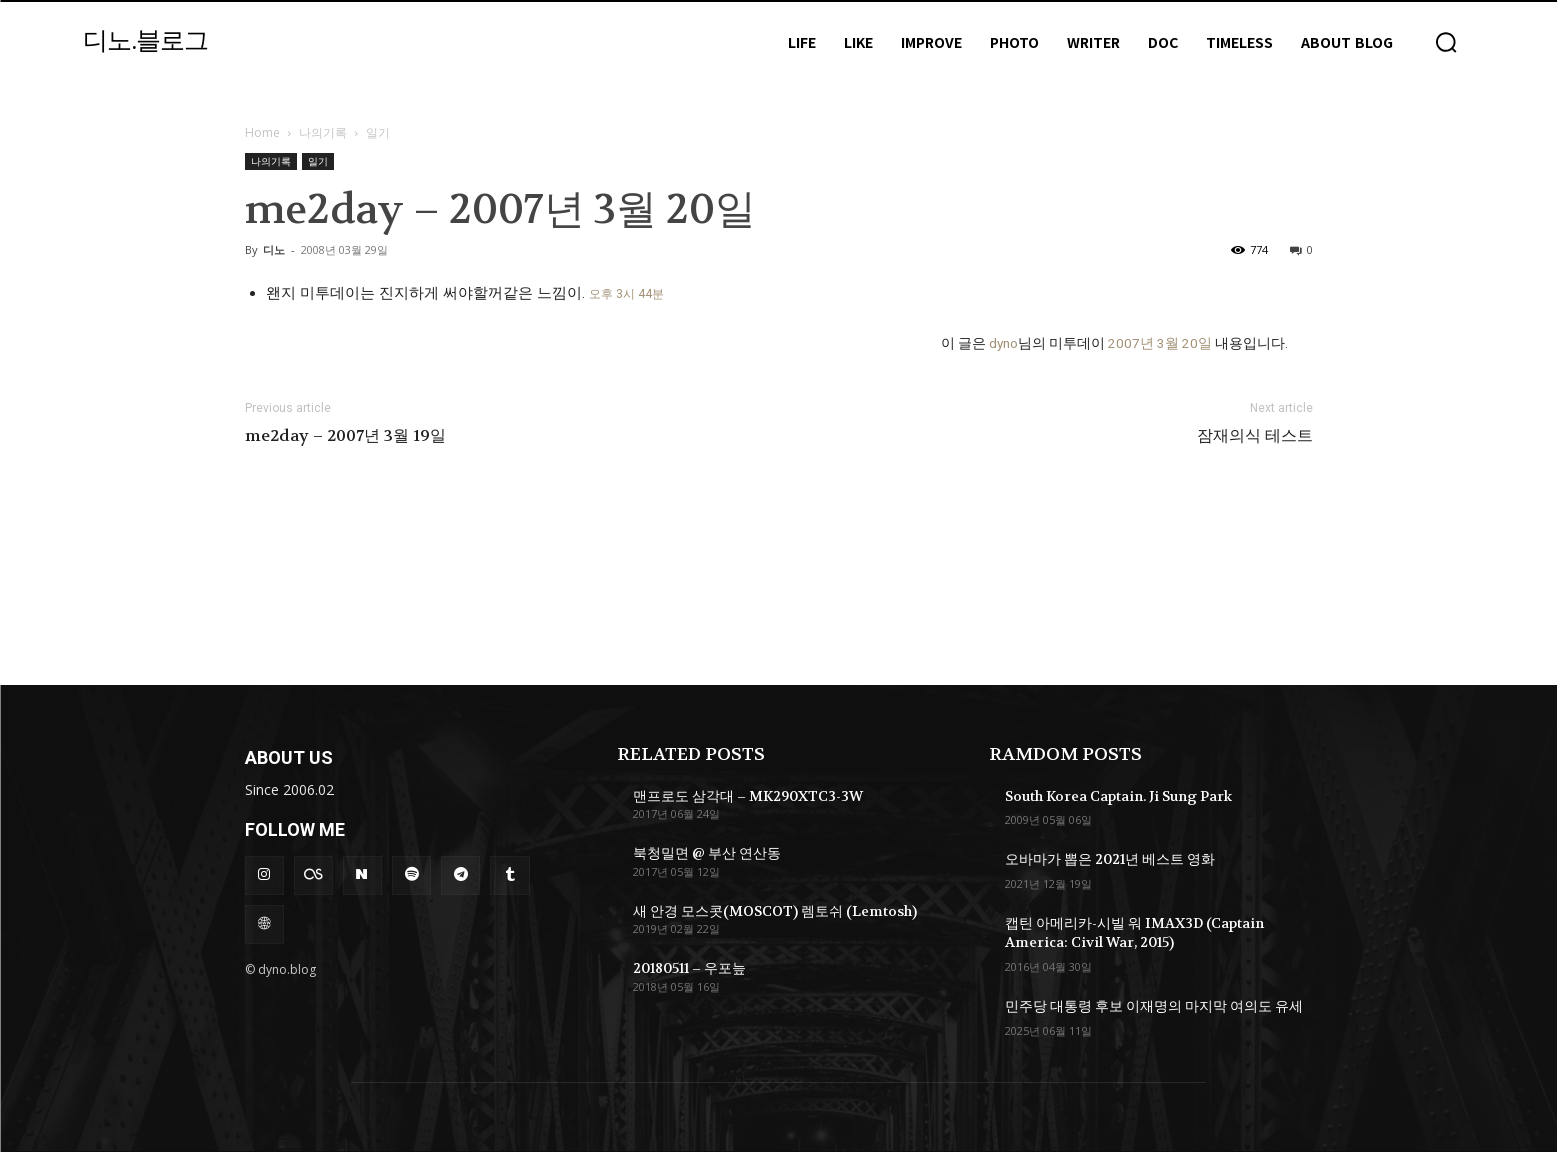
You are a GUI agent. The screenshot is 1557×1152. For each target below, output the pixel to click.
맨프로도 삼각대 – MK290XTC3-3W (748, 796)
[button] (1446, 42)
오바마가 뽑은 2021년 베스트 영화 (1110, 859)
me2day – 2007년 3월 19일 (345, 436)
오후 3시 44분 (626, 294)
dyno (1003, 343)
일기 (318, 161)
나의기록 (323, 132)
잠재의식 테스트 (1255, 436)
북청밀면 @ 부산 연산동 (707, 853)
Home (262, 132)
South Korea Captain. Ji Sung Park (1118, 796)
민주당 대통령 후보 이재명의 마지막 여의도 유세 (1154, 1006)
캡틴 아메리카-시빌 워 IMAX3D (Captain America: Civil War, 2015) (1134, 933)
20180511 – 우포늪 (689, 968)
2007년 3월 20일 (1160, 343)
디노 (274, 249)
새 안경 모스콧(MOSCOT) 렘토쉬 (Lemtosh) (775, 911)
